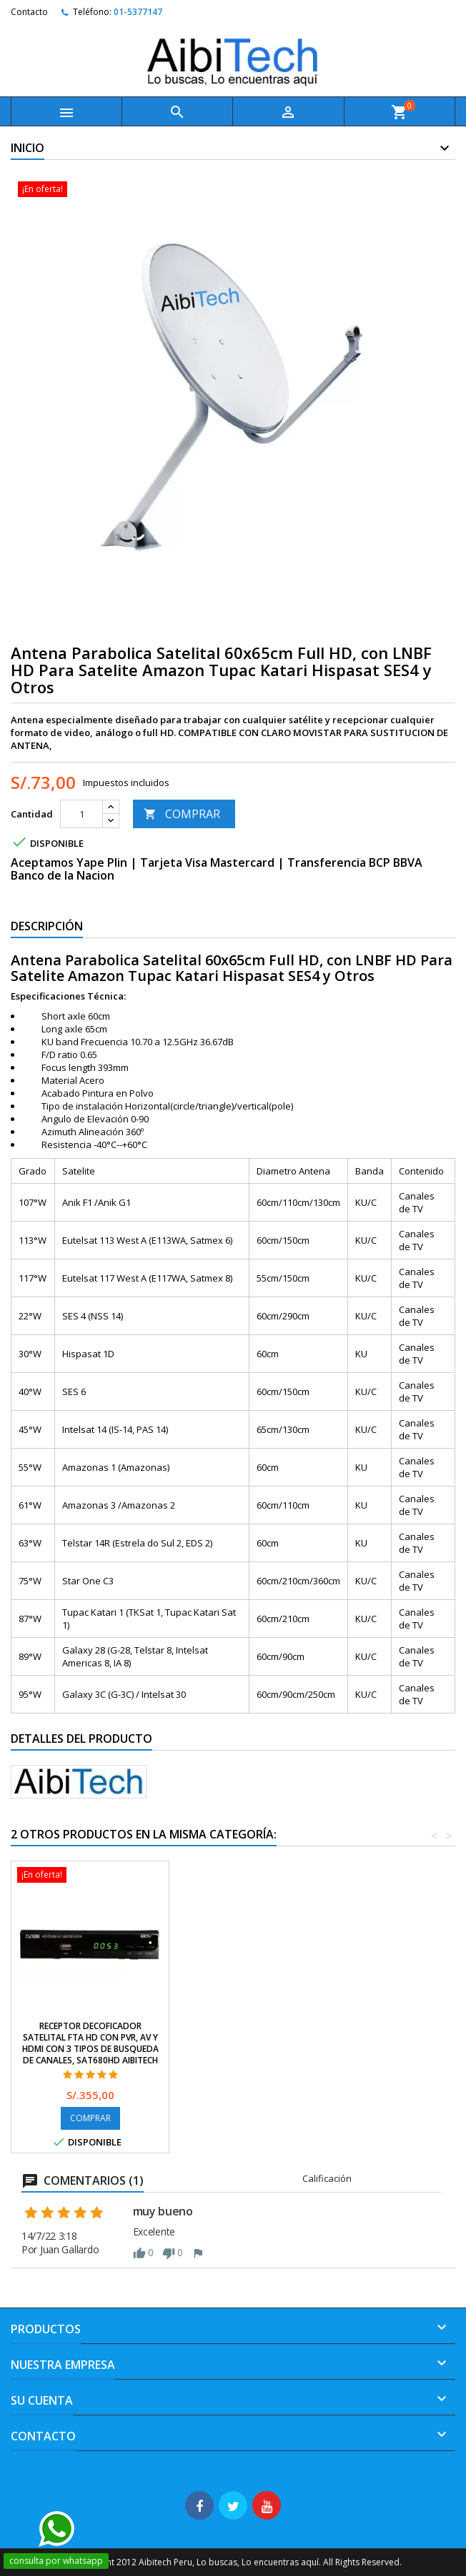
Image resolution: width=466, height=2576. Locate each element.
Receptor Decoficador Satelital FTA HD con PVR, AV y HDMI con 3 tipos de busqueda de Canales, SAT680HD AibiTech (248, 2043)
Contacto (29, 12)
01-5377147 (138, 12)
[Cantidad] (81, 814)
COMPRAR (182, 814)
